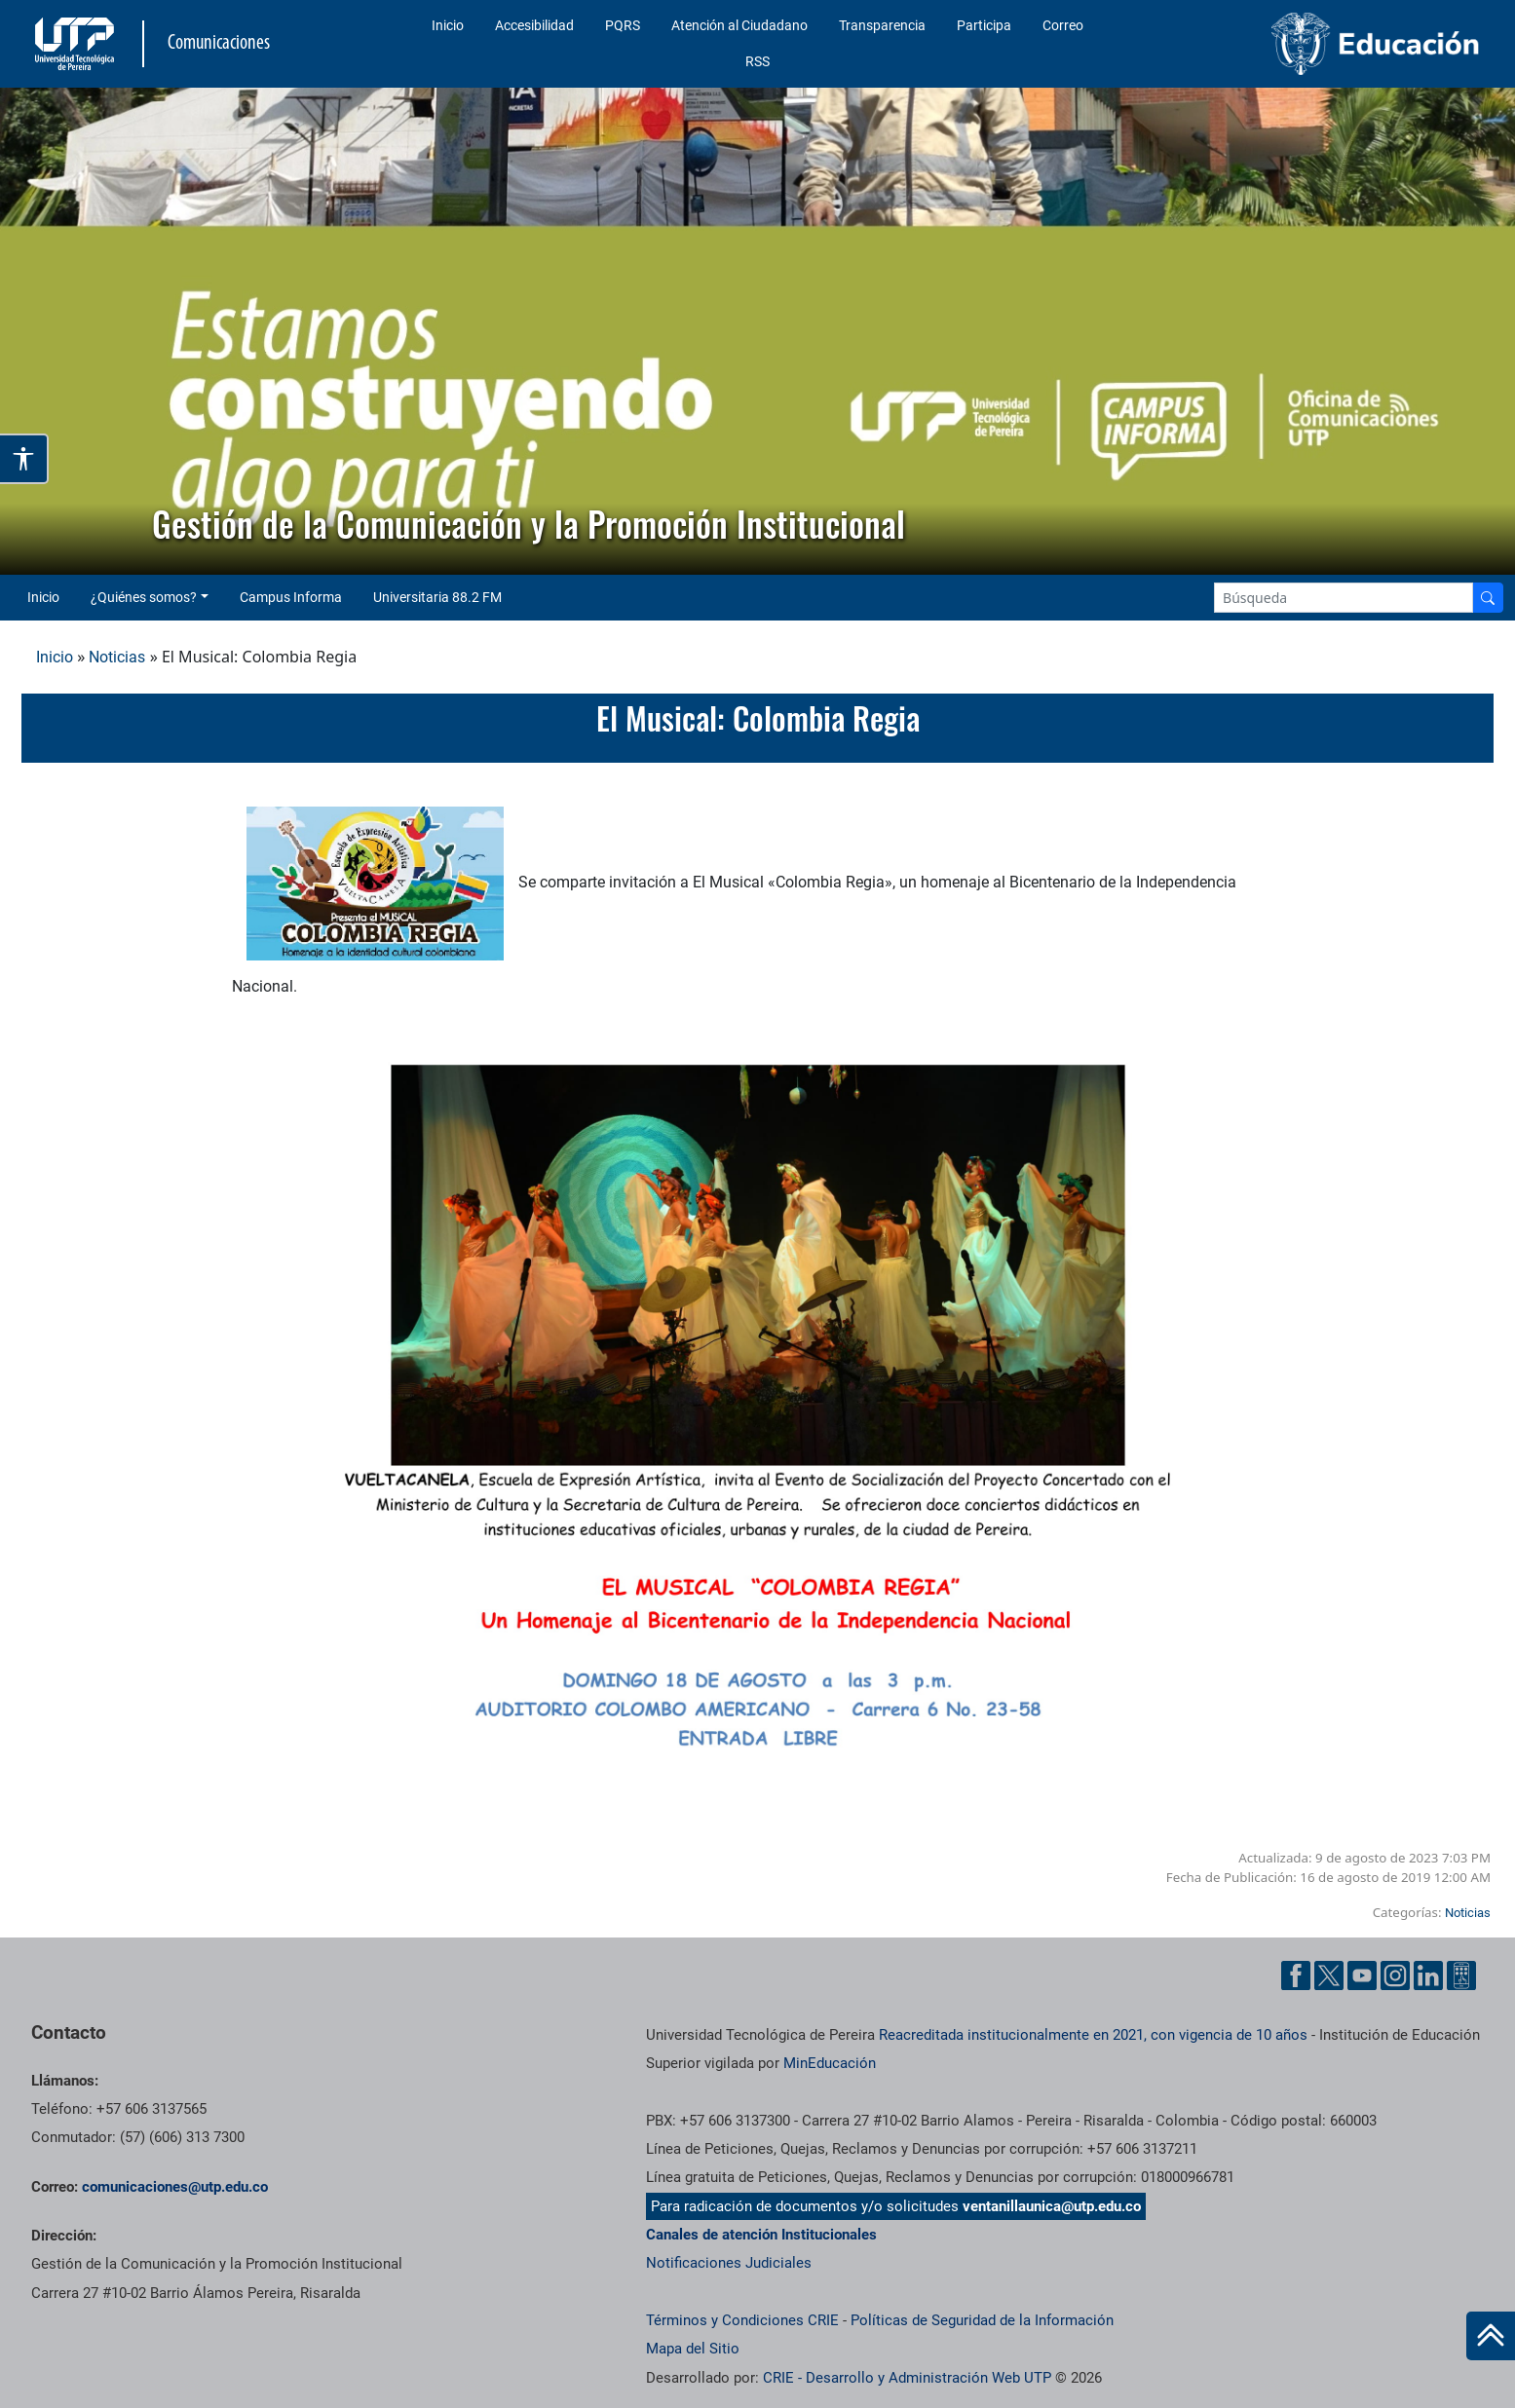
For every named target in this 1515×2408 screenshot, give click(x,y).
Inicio (448, 25)
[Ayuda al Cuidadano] (1461, 1975)
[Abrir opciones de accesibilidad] (24, 458)
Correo (1062, 25)
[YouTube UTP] (1362, 1975)
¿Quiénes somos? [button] (144, 597)
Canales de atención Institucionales (761, 2234)
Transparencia (882, 25)
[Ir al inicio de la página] (1490, 2336)
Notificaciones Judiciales (729, 2263)
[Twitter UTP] (1329, 1975)
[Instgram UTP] (1395, 1975)
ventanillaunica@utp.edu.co (1052, 2206)
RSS (757, 61)
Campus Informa (291, 597)
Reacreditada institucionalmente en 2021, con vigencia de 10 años (1093, 2035)
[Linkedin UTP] (1428, 1975)
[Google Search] (1343, 598)
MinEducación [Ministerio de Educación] (829, 2063)
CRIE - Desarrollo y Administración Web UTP (907, 2378)
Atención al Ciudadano (739, 25)
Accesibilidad (534, 25)
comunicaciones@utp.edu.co (175, 2187)
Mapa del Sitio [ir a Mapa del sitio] (692, 2348)
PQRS (622, 25)
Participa (984, 25)
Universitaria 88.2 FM (437, 597)
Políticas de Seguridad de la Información (982, 2320)
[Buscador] (1487, 598)
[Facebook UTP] (1295, 1975)
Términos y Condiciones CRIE (742, 2320)
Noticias (117, 657)
